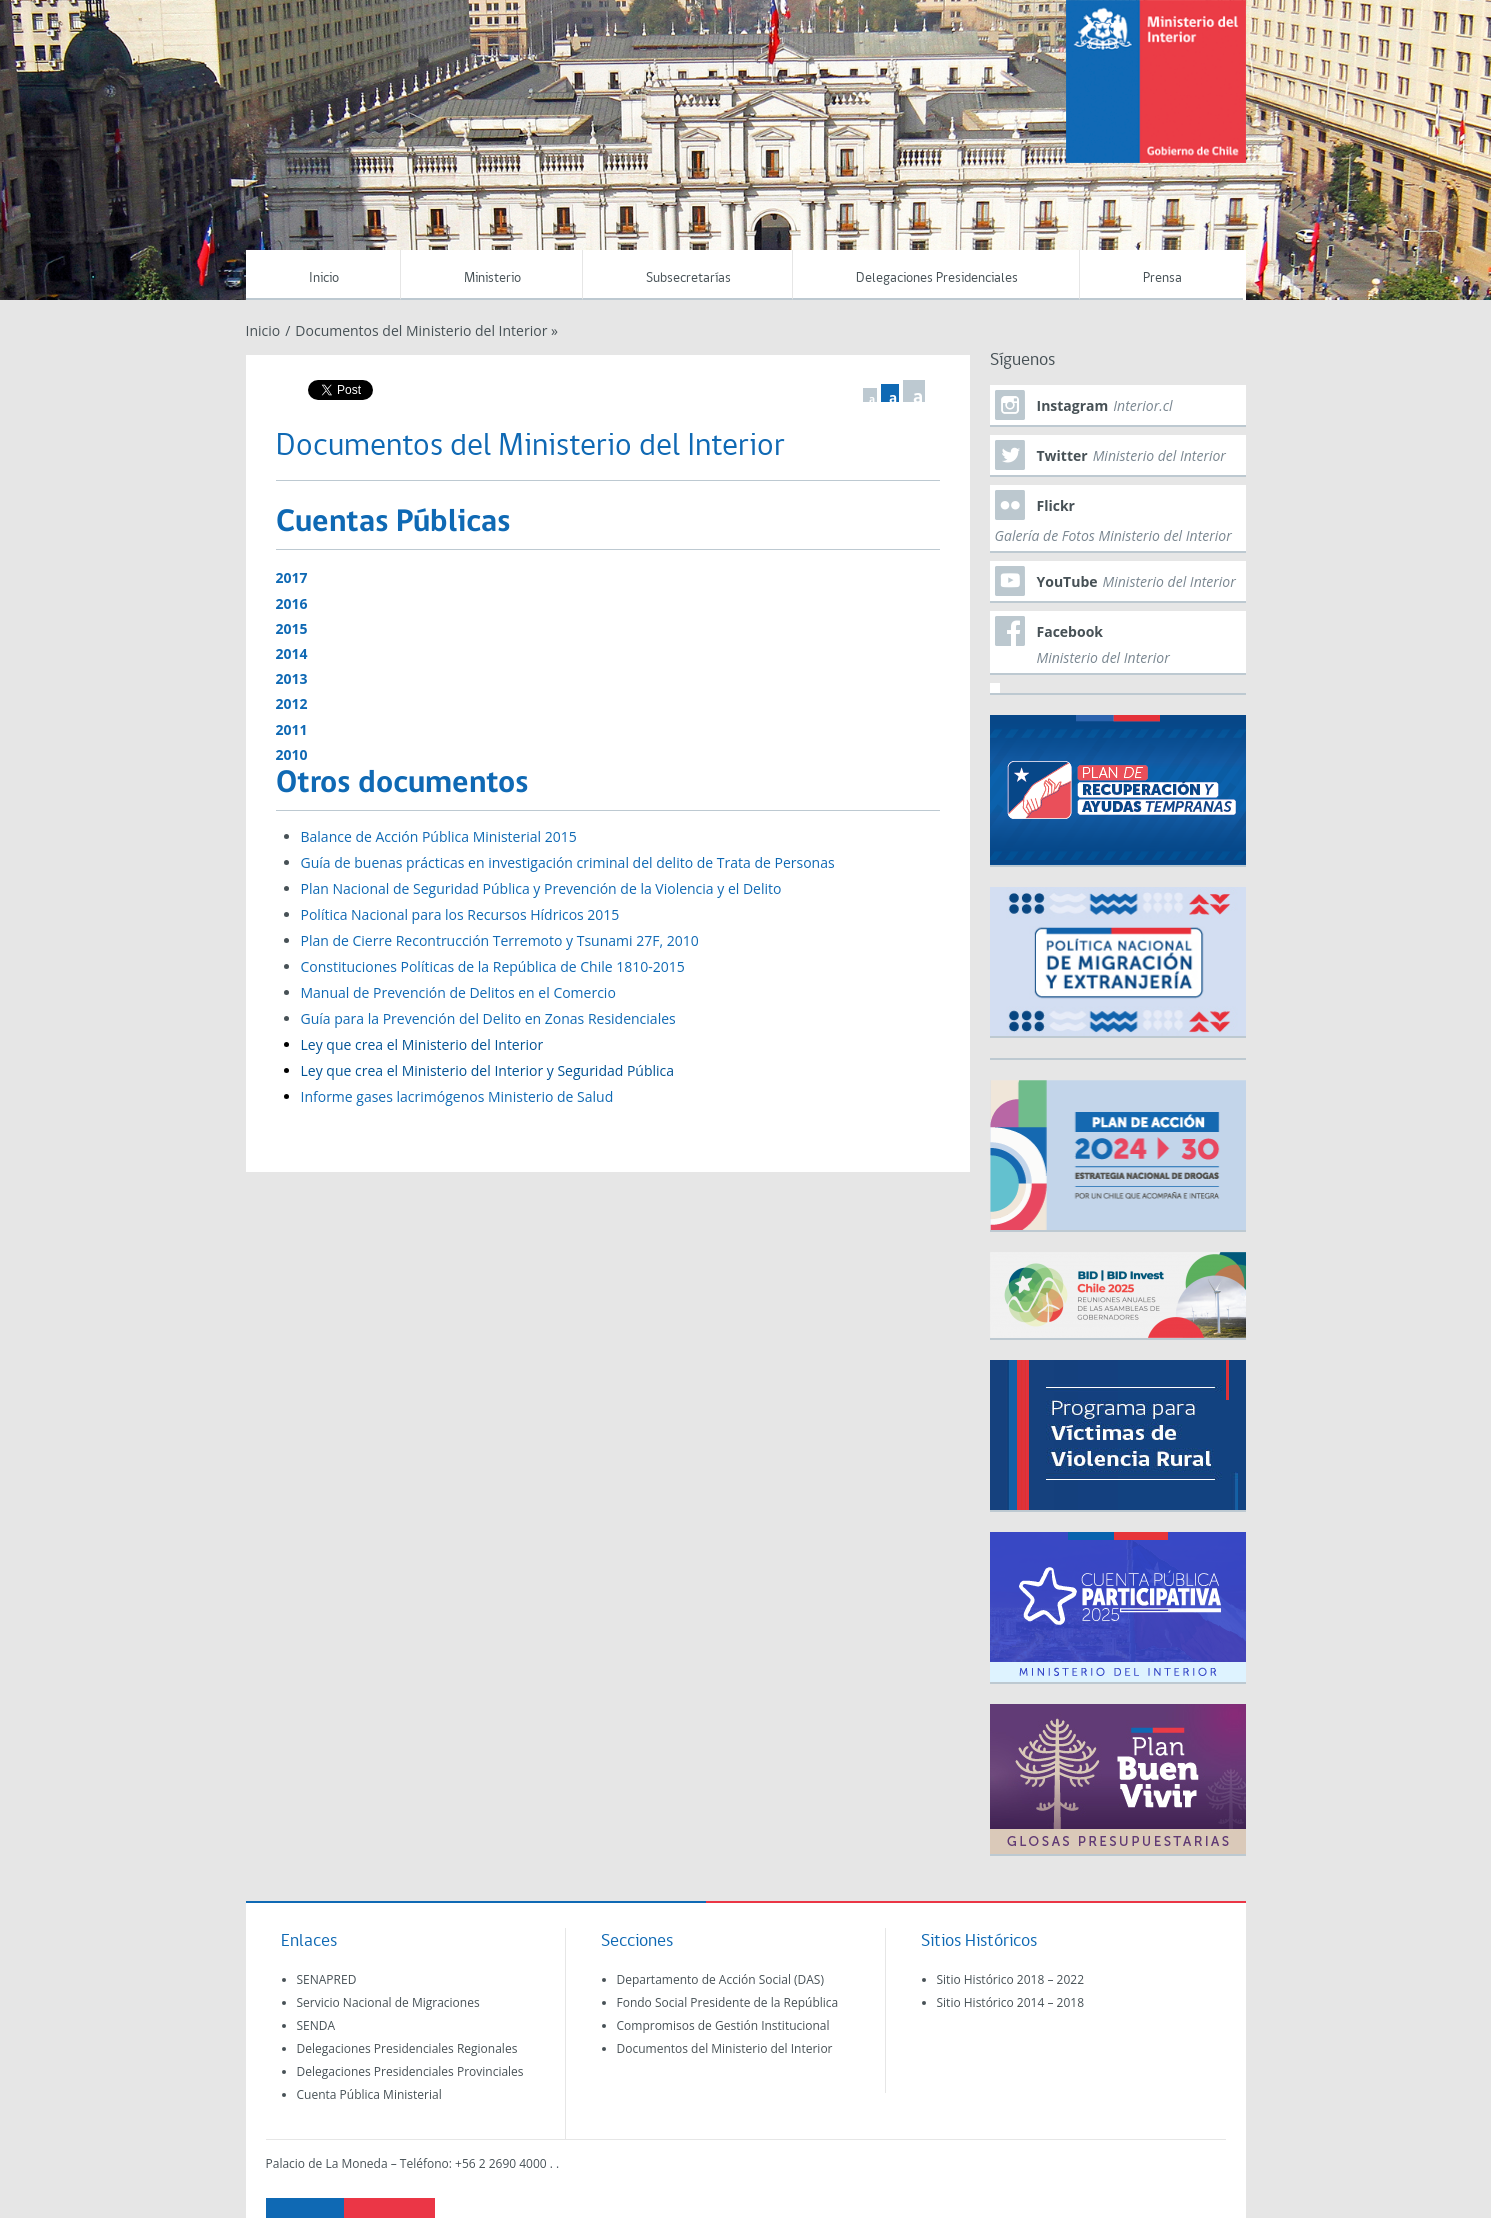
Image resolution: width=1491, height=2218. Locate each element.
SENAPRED (327, 1979)
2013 (292, 678)
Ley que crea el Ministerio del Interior (422, 1044)
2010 (292, 754)
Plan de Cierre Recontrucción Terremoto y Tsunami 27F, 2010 (500, 940)
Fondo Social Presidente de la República (728, 2002)
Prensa (1162, 278)
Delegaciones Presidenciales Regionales (407, 2048)
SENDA (316, 2025)
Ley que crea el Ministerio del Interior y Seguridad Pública (488, 1070)
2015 (292, 628)
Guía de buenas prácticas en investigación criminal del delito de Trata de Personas (568, 862)
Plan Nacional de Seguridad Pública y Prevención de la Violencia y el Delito (541, 888)
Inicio (324, 278)
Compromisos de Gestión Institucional (723, 2025)
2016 (292, 603)
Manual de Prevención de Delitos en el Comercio (458, 992)
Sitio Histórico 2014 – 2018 (1011, 2002)
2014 (292, 653)
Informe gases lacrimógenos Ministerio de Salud (457, 1096)
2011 (292, 729)
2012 (292, 703)
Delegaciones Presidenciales (937, 278)
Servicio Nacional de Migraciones (388, 2002)
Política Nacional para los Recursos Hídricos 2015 (460, 914)
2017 (292, 577)
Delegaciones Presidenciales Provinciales (410, 2071)
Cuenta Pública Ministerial (369, 2094)
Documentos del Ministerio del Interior (725, 2048)
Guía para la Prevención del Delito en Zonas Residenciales (488, 1018)
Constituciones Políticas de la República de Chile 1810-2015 (493, 966)
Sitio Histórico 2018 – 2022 (1011, 1979)
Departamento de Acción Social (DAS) (720, 1979)
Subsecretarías (688, 278)
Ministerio (492, 278)
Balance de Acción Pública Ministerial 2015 (439, 836)
